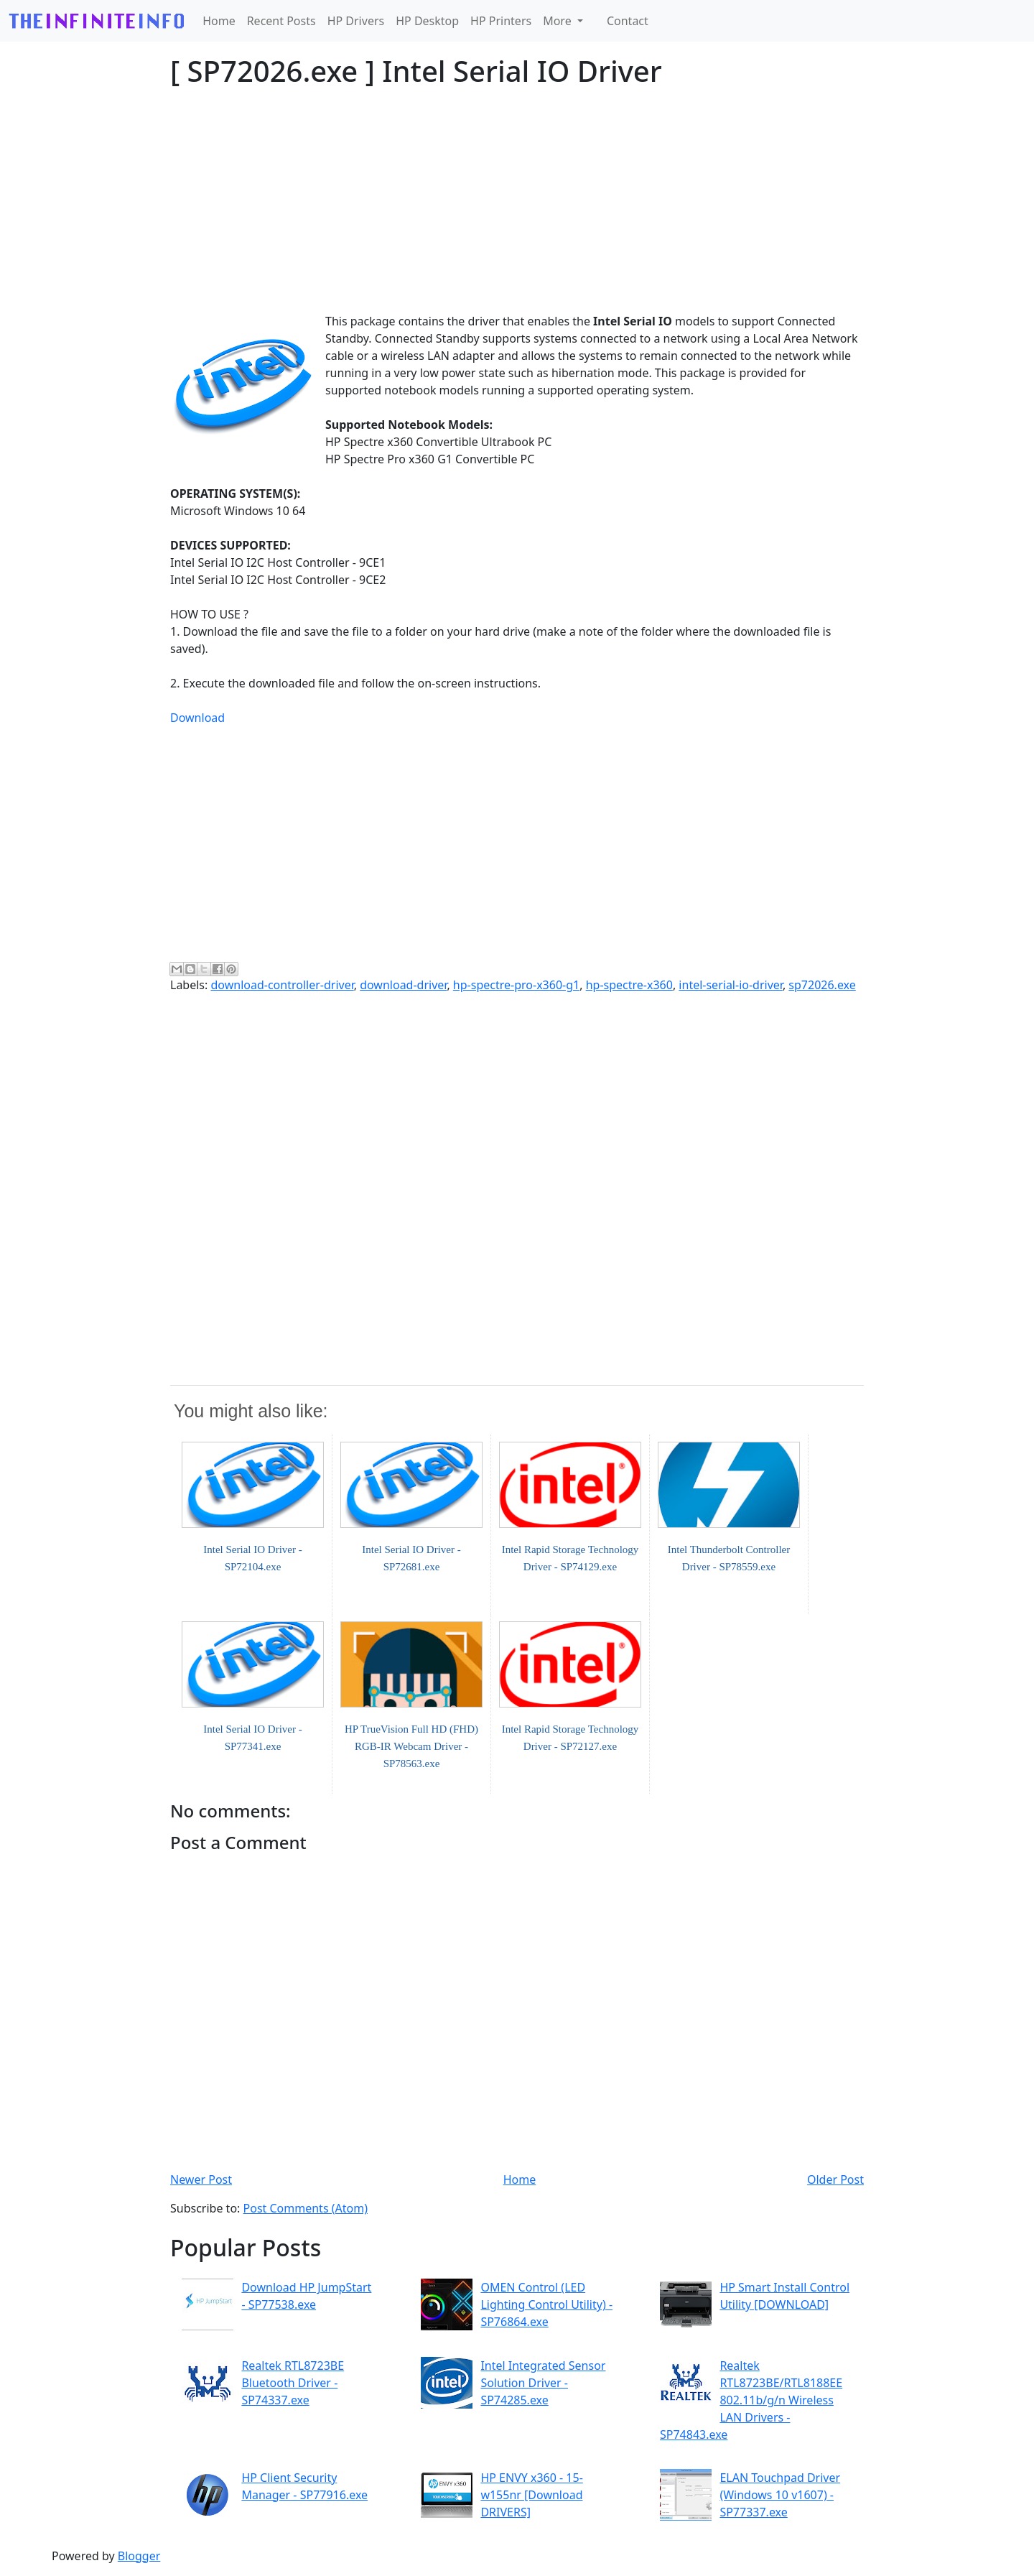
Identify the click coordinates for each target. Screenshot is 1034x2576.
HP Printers (500, 21)
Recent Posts (281, 21)
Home (219, 21)
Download (197, 718)
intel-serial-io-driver (731, 985)
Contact (627, 21)
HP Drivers (356, 21)
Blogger (139, 2556)
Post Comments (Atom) (305, 2208)
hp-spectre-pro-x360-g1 (516, 985)
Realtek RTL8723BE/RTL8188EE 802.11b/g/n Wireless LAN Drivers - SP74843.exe (751, 2400)
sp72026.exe (821, 985)
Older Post (835, 2179)
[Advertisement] (517, 200)
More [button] (558, 21)
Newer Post (201, 2179)
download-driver (403, 985)
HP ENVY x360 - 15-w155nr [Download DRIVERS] (531, 2495)
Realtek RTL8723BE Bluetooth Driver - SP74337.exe (292, 2383)
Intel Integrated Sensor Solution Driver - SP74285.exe (542, 2383)
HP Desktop (427, 21)
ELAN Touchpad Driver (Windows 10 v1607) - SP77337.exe (779, 2495)
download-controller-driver (281, 985)
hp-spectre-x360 (629, 985)
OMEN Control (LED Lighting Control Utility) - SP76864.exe (546, 2304)
